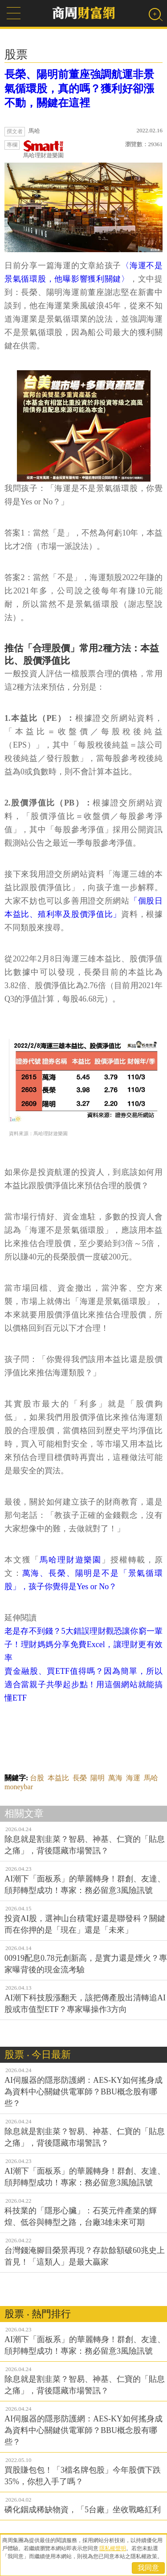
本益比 (58, 1778)
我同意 (148, 2568)
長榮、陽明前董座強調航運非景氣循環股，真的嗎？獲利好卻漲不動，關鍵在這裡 (79, 89)
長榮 (80, 1778)
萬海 (115, 1778)
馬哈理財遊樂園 (43, 149)
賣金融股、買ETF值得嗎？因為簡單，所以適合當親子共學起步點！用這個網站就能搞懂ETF (83, 1684)
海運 (133, 1778)
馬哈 (151, 1778)
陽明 (97, 1778)
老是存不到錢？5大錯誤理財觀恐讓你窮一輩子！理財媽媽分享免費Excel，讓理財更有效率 (83, 1644)
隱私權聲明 (112, 2548)
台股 (37, 1778)
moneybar (18, 1787)
